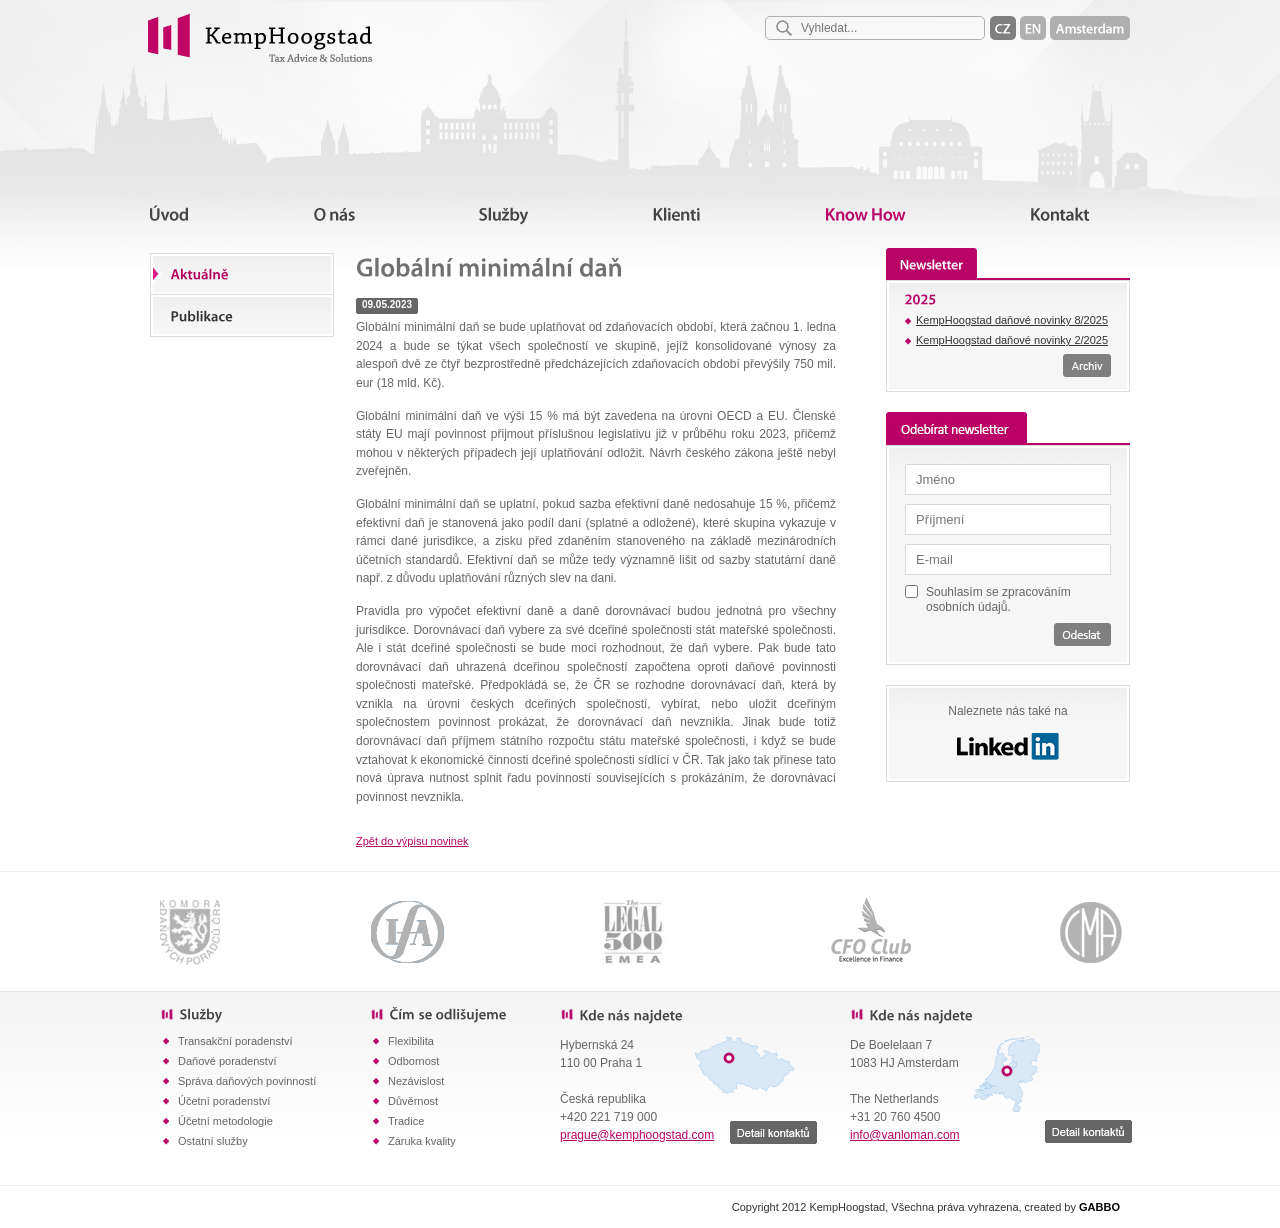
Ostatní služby (213, 1141)
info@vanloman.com (905, 1135)
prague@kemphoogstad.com (637, 1135)
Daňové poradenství (227, 1061)
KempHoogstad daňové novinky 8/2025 (1012, 320)
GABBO (1099, 1207)
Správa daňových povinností (247, 1081)
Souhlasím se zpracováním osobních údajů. (998, 599)
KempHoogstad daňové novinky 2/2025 (1012, 340)
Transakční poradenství (235, 1041)
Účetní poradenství (224, 1101)
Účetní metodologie (225, 1121)
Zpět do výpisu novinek (412, 841)
